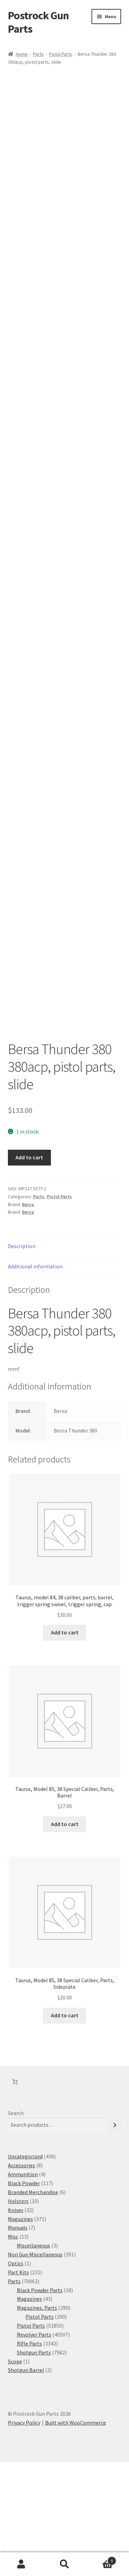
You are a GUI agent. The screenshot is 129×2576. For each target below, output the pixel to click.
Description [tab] (21, 1359)
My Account (21, 2564)
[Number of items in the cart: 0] (15, 2195)
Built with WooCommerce (75, 2536)
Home (22, 54)
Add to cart (29, 1270)
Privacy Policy (24, 2536)
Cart (101, 2559)
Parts (38, 54)
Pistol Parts (60, 54)
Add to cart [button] (64, 1746)
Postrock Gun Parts (38, 22)
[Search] (115, 2239)
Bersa (28, 1318)
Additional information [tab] (35, 1379)
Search (16, 2226)
